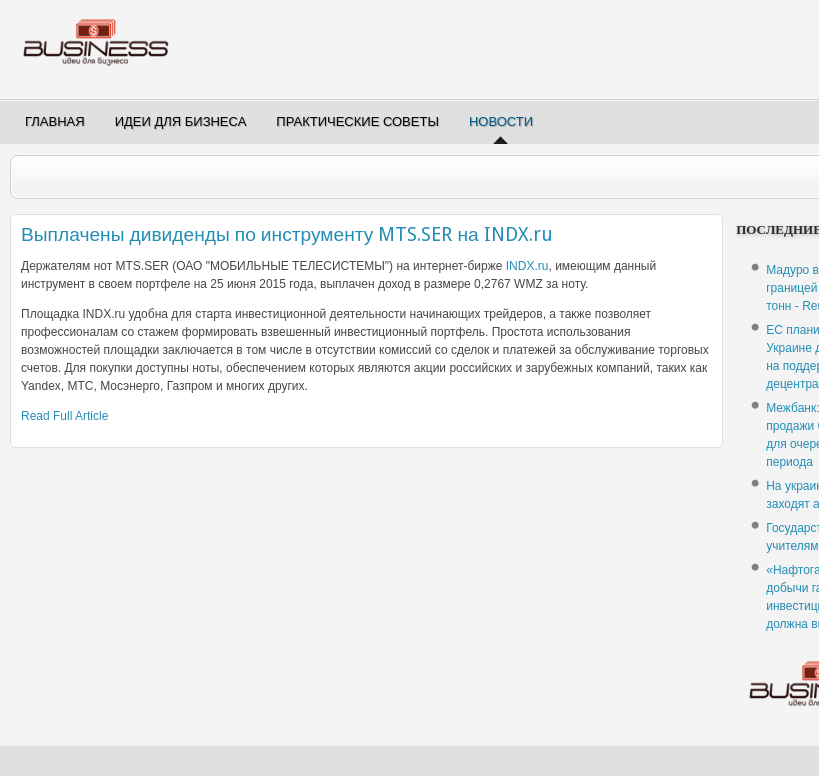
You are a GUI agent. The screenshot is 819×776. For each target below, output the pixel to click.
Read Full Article (64, 416)
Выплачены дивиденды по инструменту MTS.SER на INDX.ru (287, 234)
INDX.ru (527, 266)
